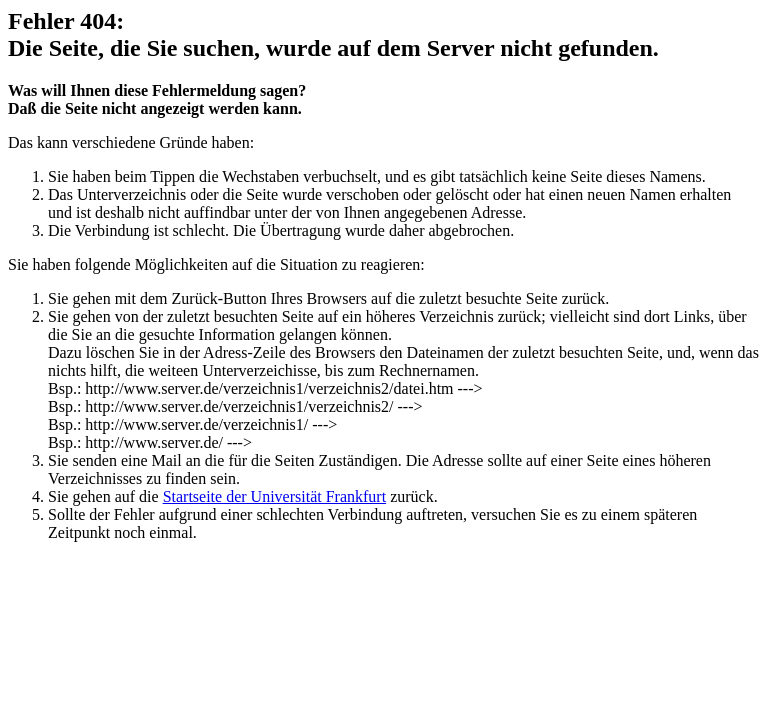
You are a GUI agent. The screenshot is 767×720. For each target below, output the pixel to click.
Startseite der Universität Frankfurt (275, 496)
